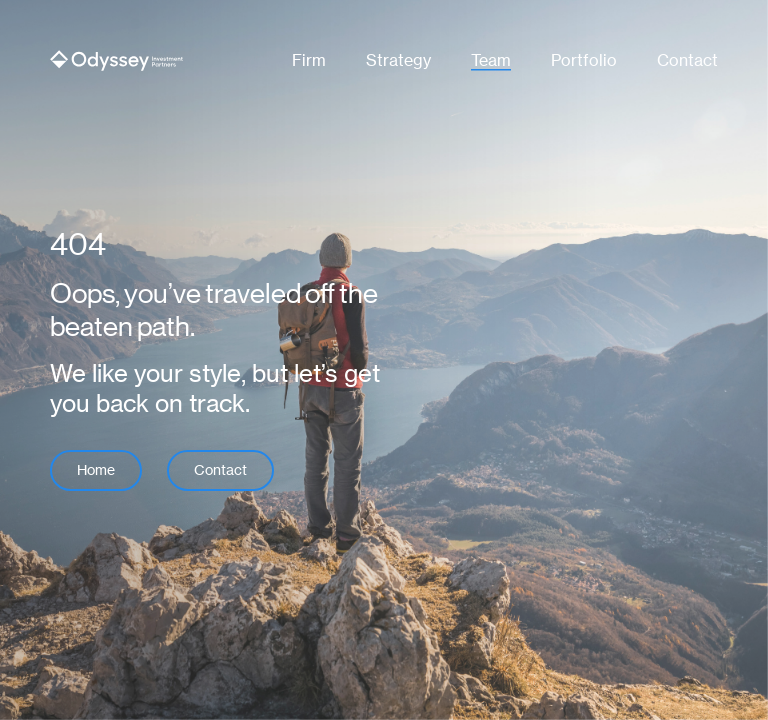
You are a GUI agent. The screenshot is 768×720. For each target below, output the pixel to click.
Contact (687, 60)
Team (491, 60)
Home (96, 470)
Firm (309, 60)
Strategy (398, 60)
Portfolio (584, 60)
